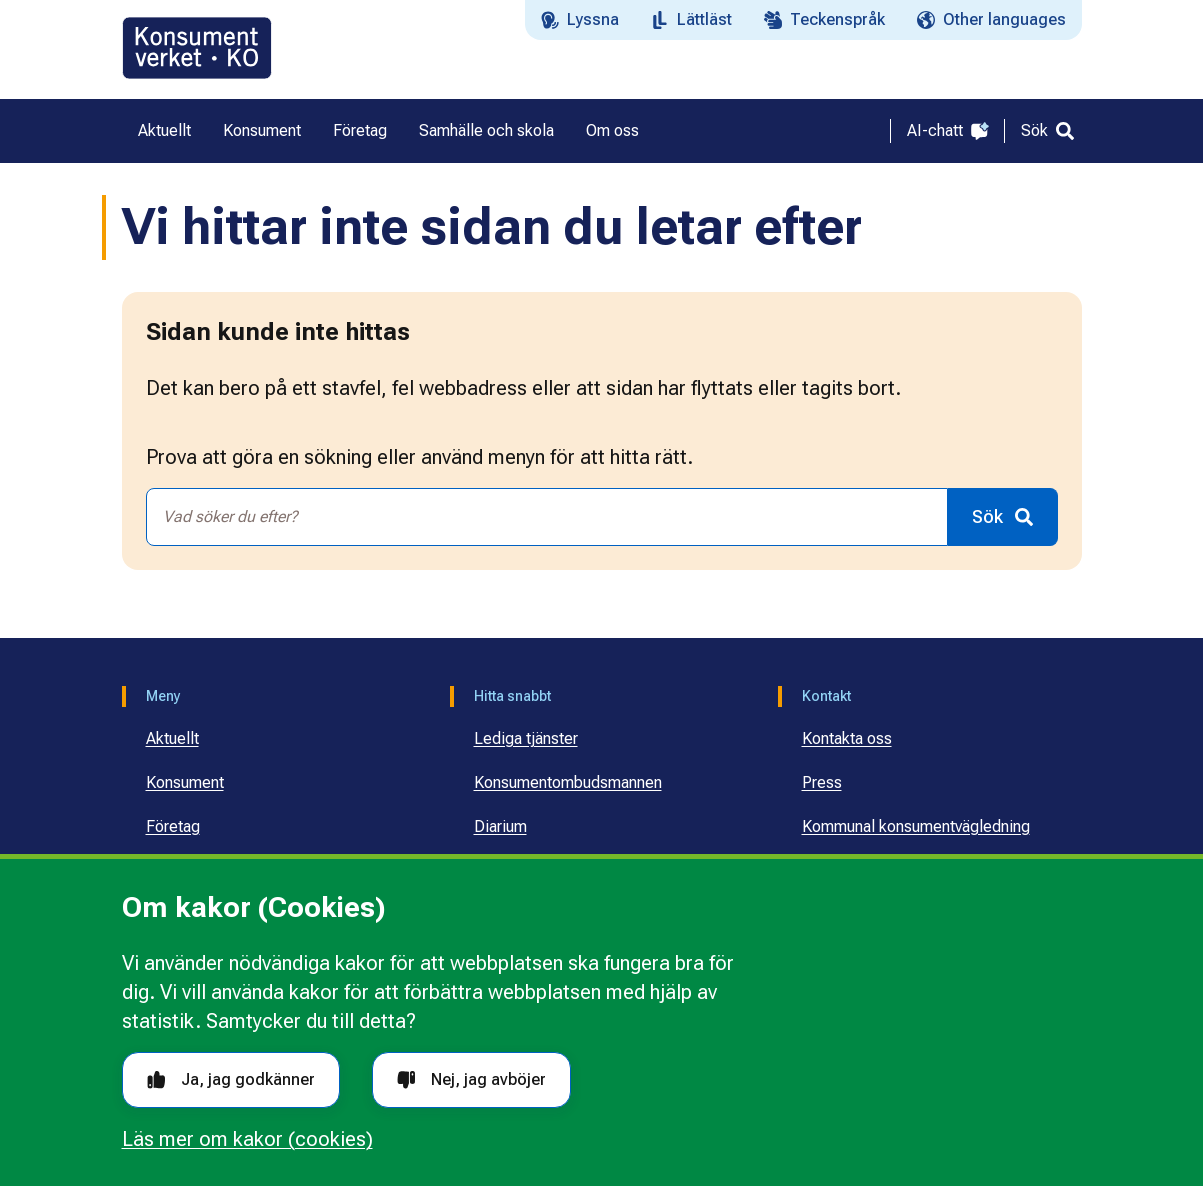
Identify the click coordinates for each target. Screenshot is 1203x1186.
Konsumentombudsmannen (568, 782)
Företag (173, 826)
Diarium (500, 826)
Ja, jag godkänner (231, 1079)
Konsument (185, 782)
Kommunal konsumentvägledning (916, 826)
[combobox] (547, 517)
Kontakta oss (847, 738)
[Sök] (1047, 131)
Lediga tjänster (526, 738)
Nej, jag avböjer (471, 1079)
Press (822, 782)
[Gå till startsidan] (197, 48)
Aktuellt (172, 738)
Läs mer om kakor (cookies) (247, 1139)
